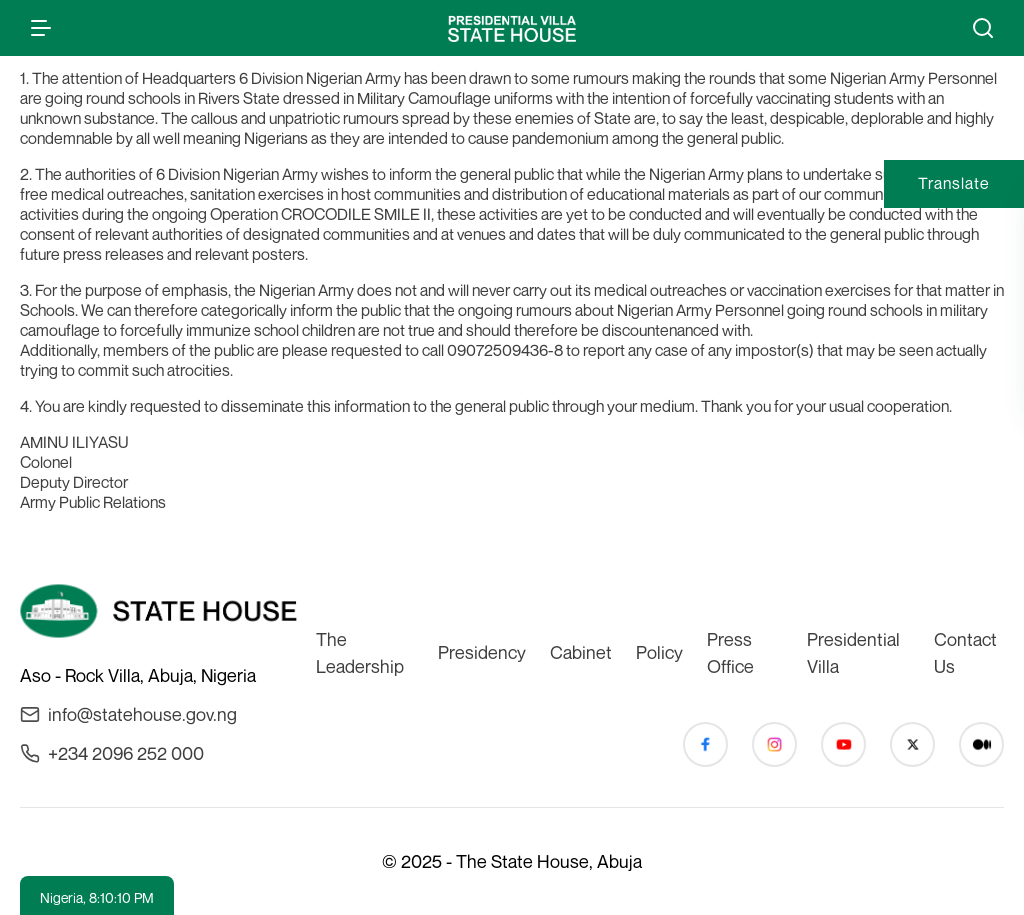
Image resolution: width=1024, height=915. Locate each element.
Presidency (482, 652)
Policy (659, 652)
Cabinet (581, 652)
